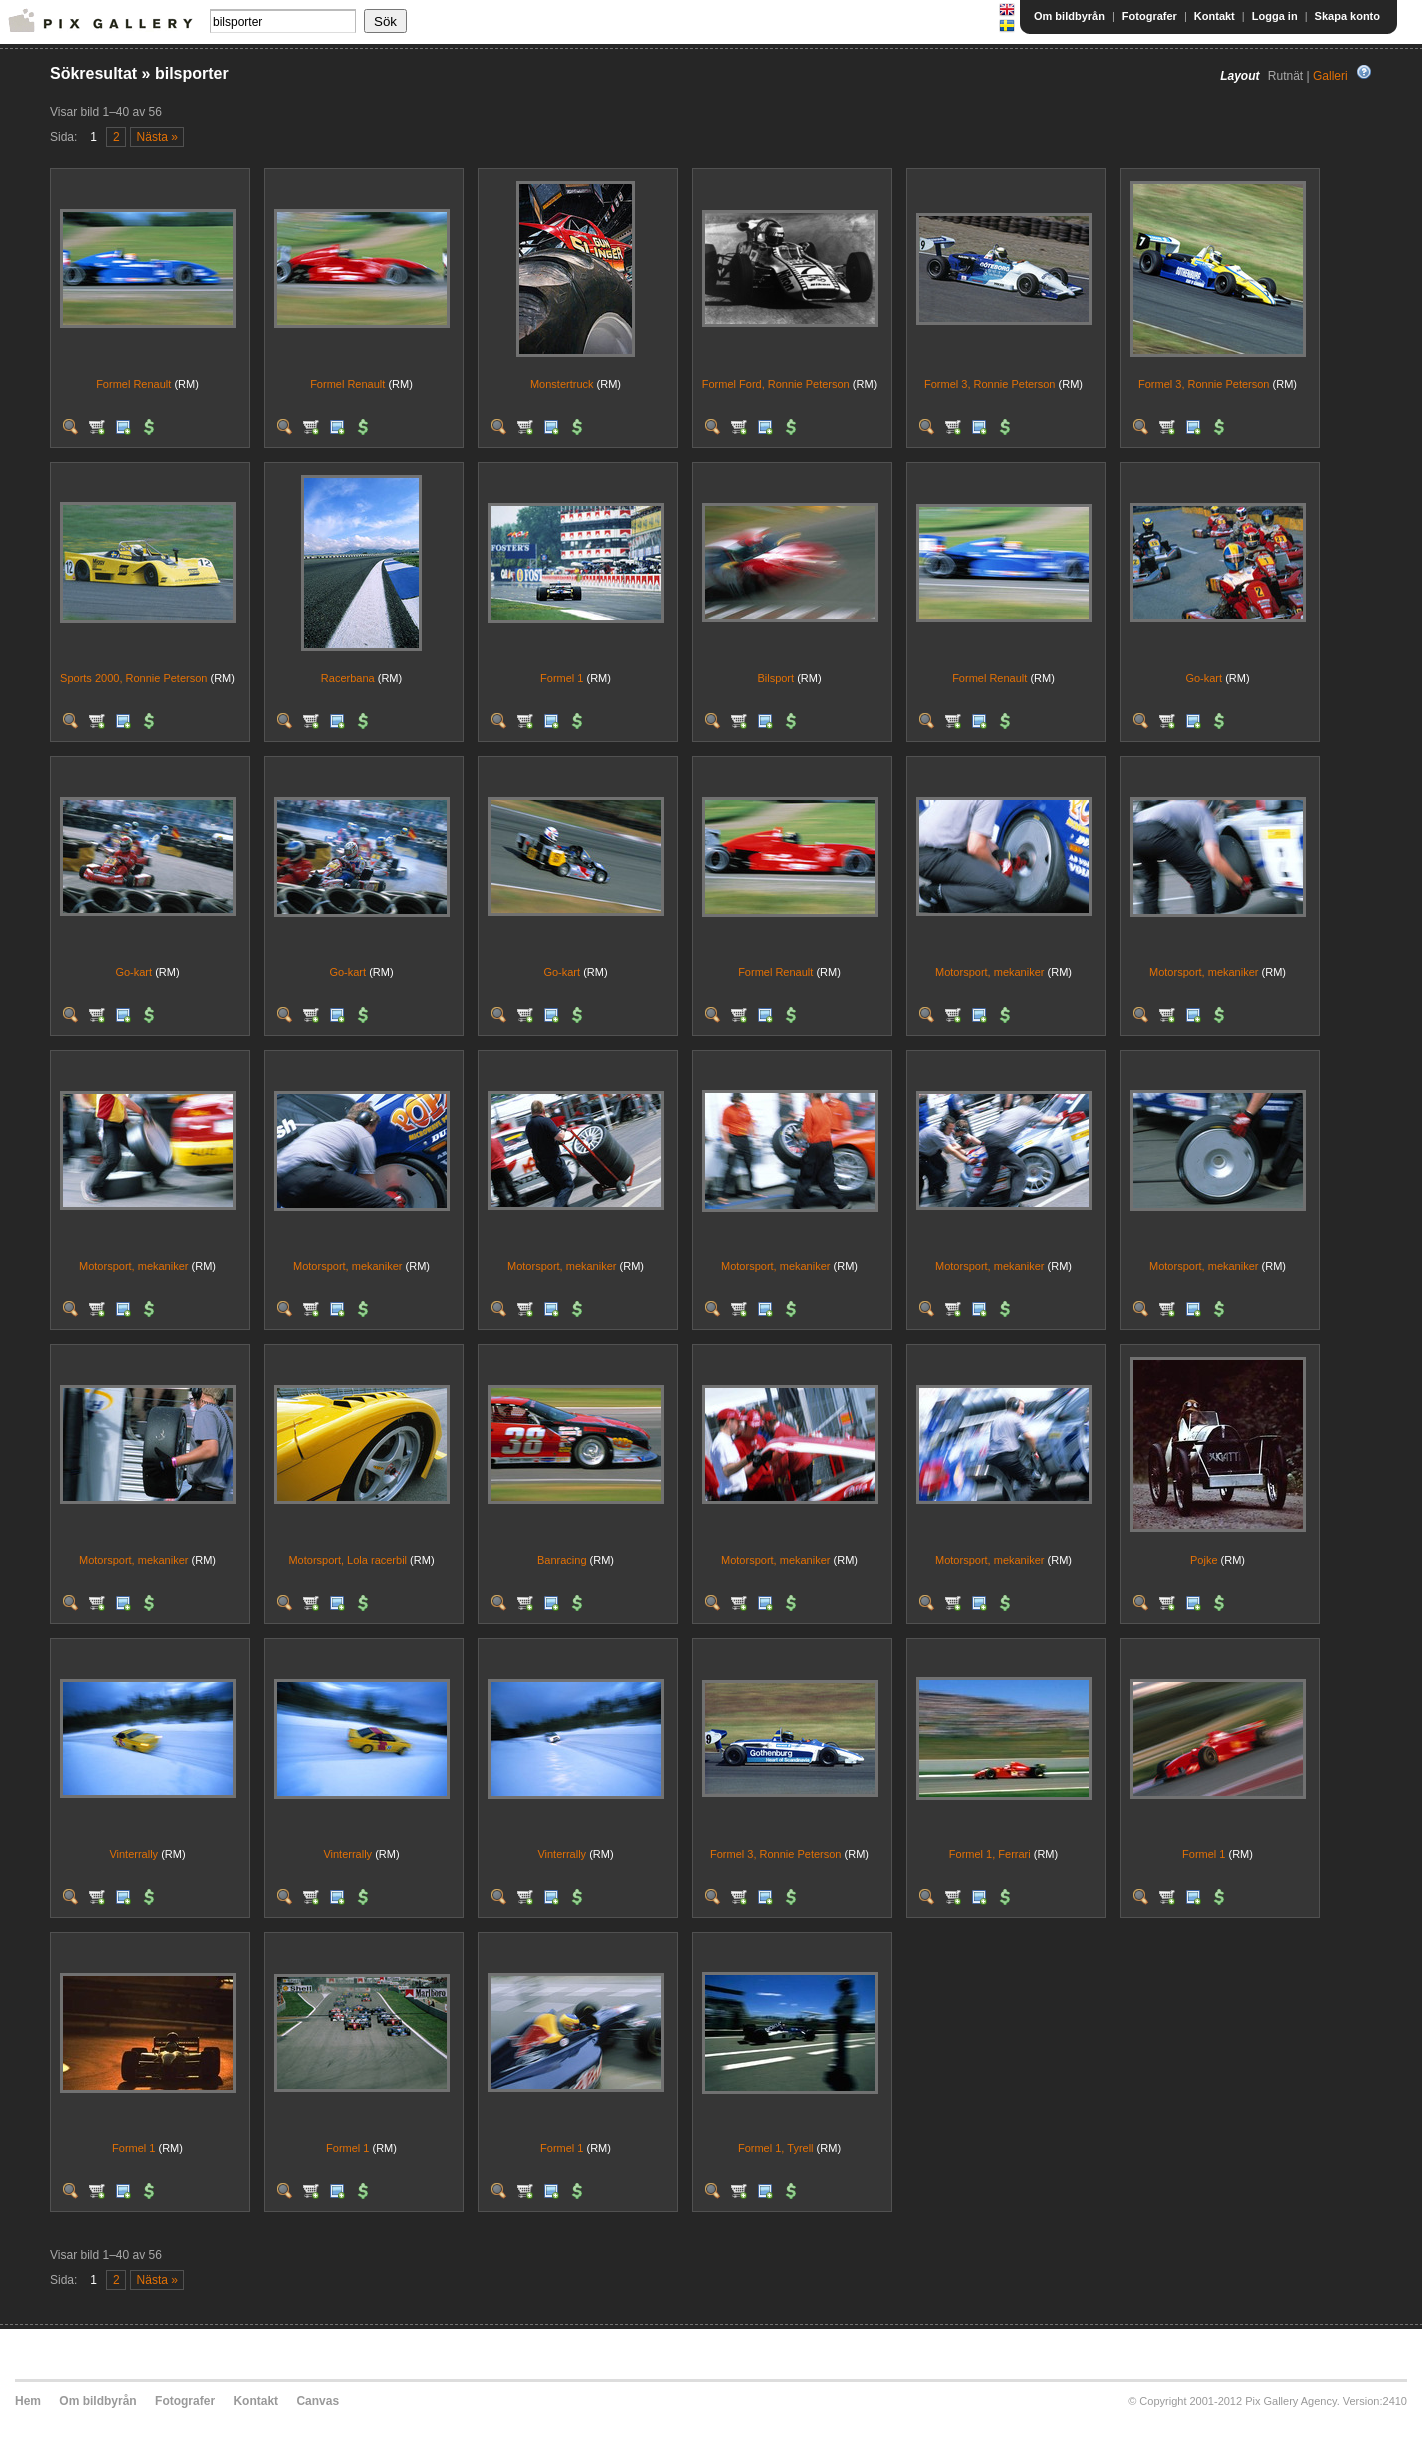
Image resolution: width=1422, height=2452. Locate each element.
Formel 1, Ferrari (990, 1854)
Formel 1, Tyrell (776, 2148)
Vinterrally (133, 1854)
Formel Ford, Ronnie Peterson (776, 384)
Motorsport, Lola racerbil (347, 1560)
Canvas (317, 2401)
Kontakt (1214, 16)
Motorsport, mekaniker (989, 972)
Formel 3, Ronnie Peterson (989, 384)
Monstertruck (562, 384)
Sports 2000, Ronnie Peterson (133, 678)
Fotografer (1149, 16)
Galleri (1330, 76)
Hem (28, 2401)
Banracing (562, 1560)
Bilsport (775, 678)
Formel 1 (561, 678)
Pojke (1204, 1560)
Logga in (1275, 16)
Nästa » (157, 137)
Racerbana (348, 678)
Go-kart (1203, 678)
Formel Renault (133, 384)
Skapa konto (1347, 16)
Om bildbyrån (1069, 16)
